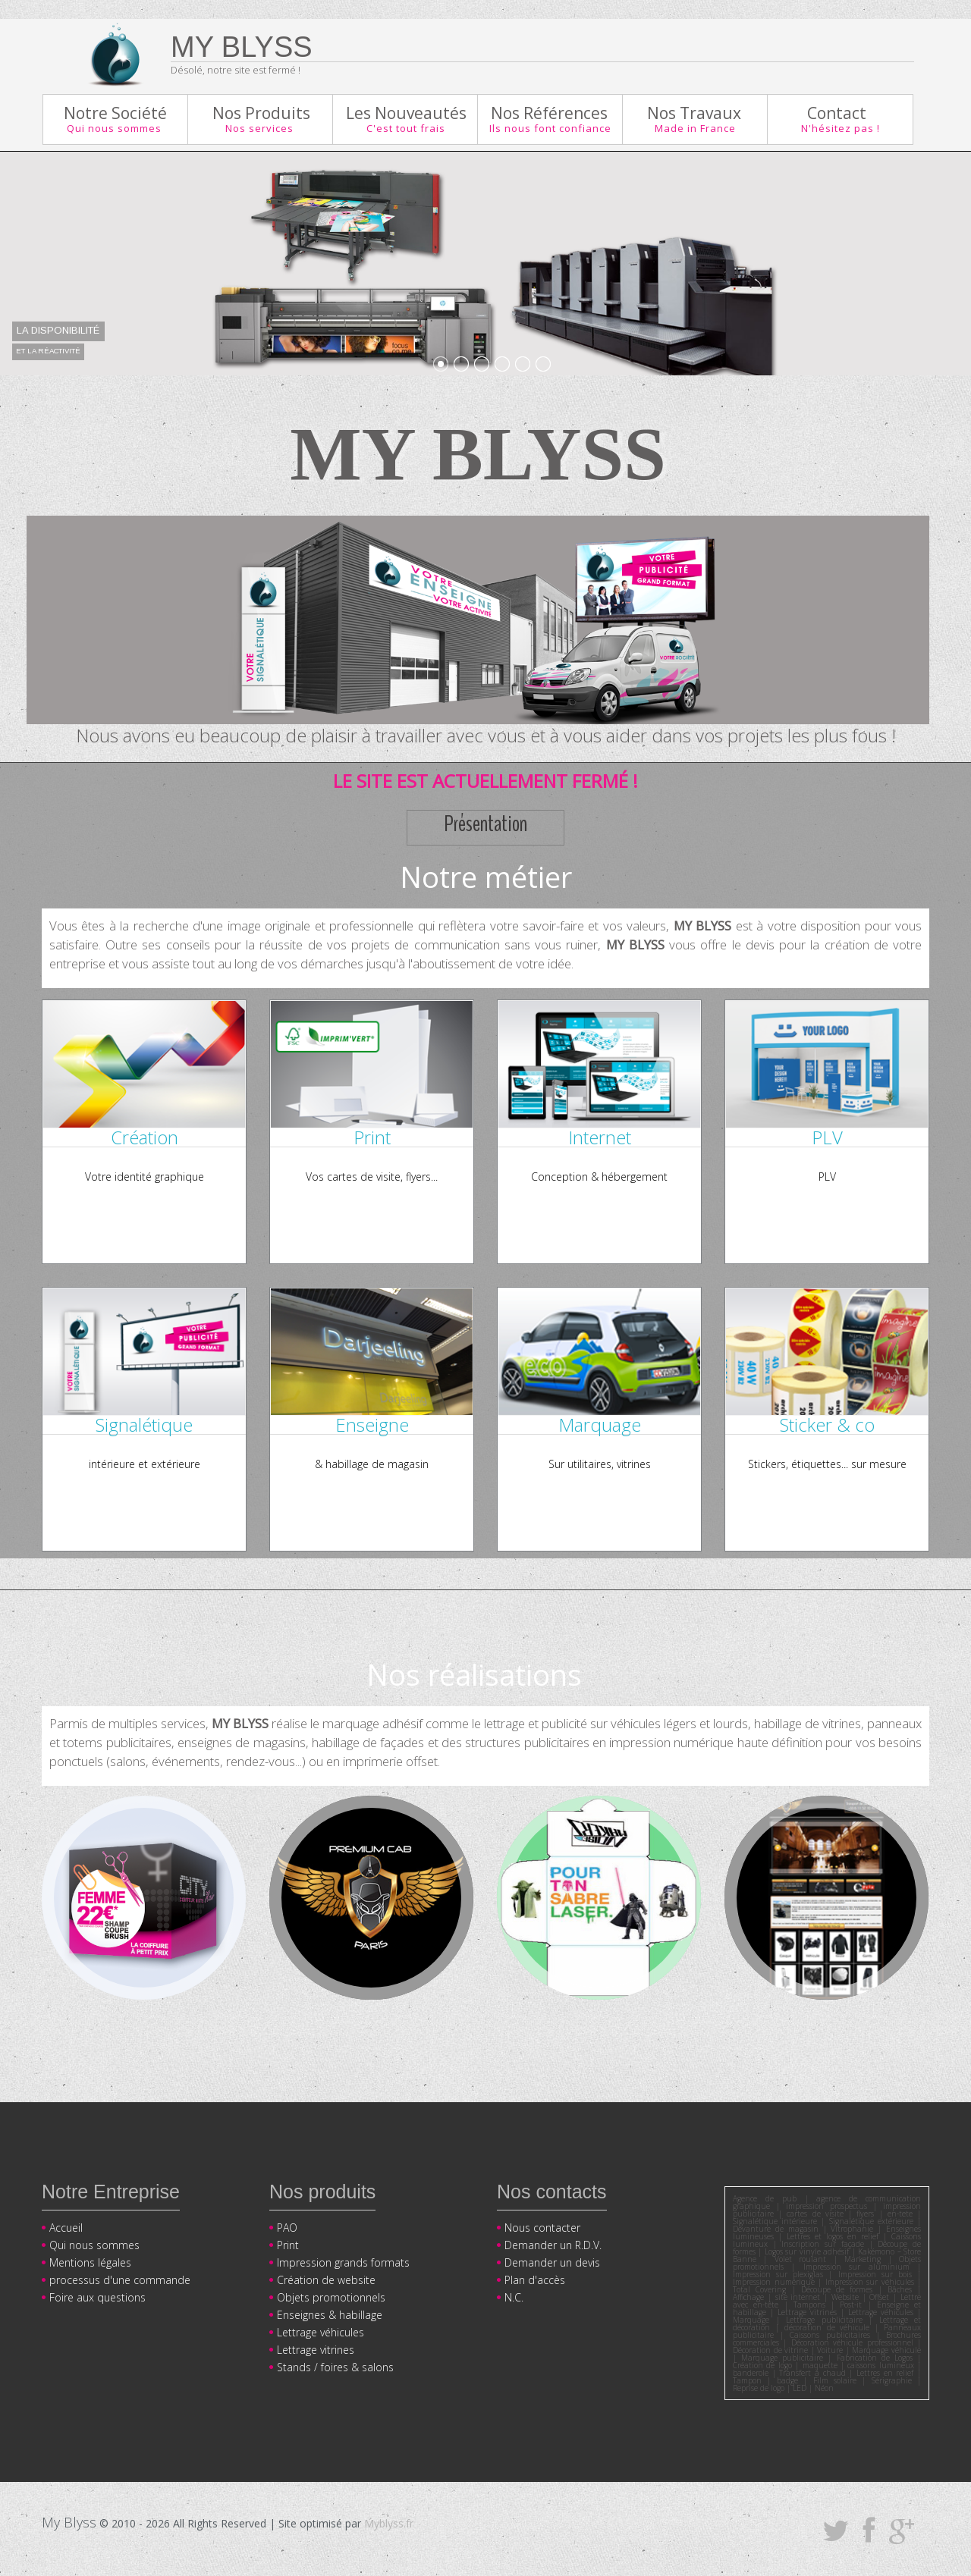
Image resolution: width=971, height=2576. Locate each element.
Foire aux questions (97, 2297)
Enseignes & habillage (329, 2315)
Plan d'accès (534, 2280)
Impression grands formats (343, 2262)
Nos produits (322, 2191)
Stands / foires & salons (335, 2367)
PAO (287, 2227)
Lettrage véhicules (320, 2332)
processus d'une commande (119, 2280)
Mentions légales (90, 2262)
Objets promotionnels (331, 2297)
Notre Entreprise (111, 2191)
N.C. (513, 2297)
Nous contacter (542, 2227)
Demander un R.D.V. (553, 2245)
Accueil (66, 2227)
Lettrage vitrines (315, 2349)
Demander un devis (552, 2262)
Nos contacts (552, 2191)
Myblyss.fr (388, 2523)
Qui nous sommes (94, 2245)
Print (288, 2245)
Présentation (485, 824)
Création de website (326, 2280)
